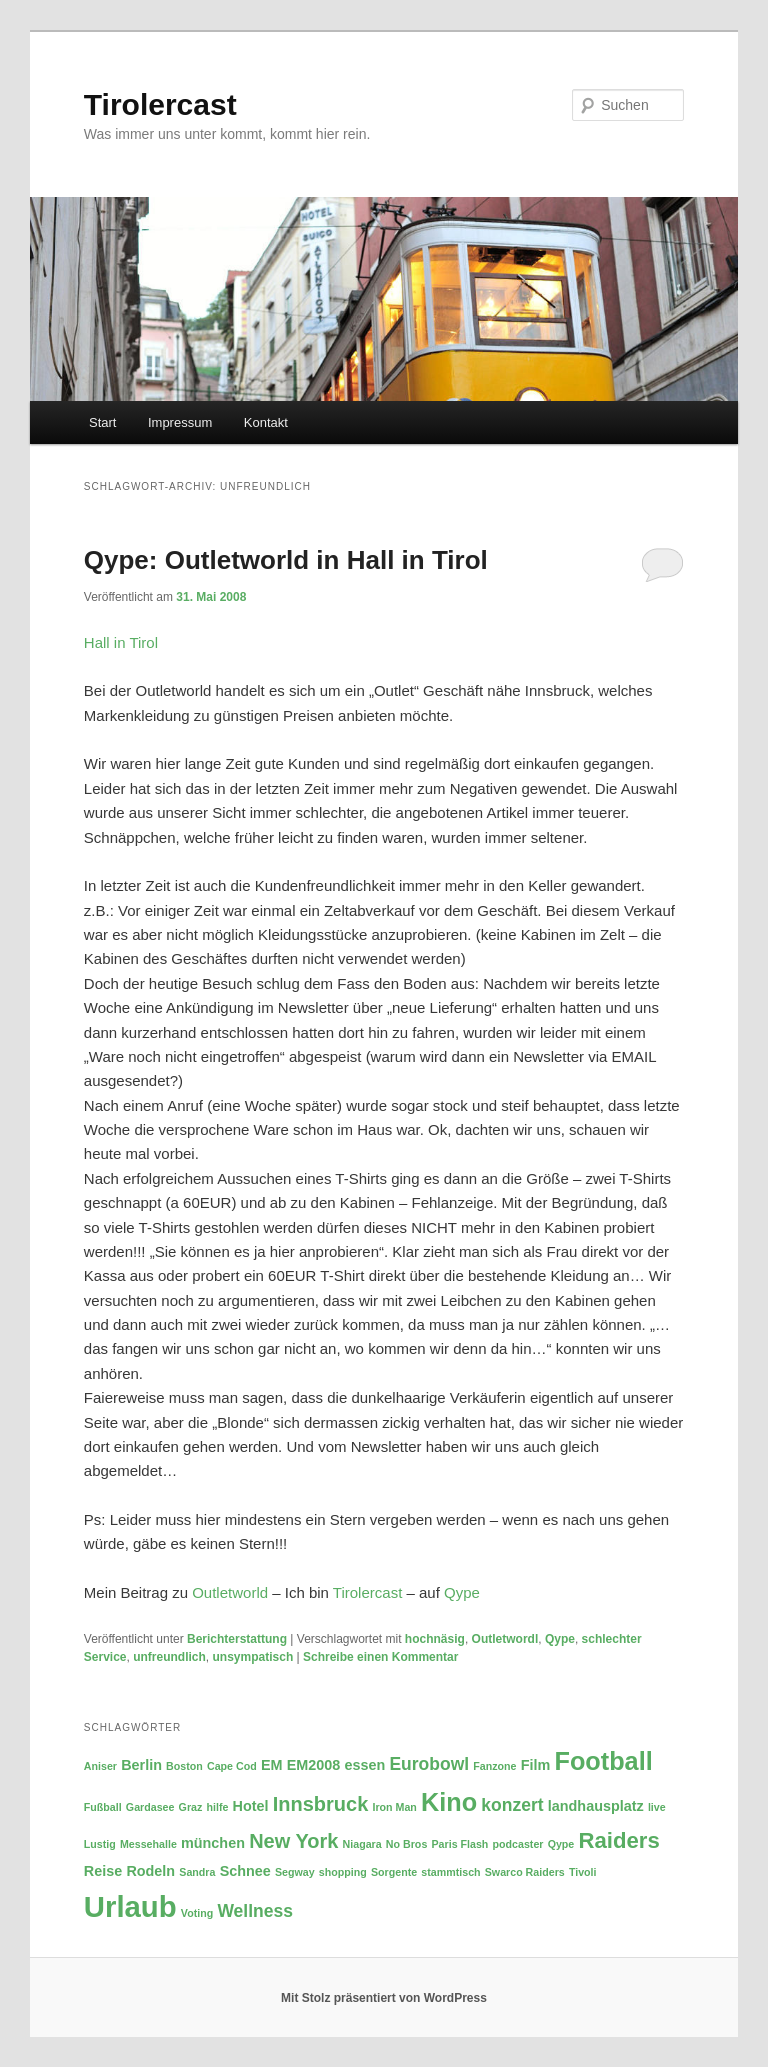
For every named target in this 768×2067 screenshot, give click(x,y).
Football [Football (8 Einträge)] (603, 1761)
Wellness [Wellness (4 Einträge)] (255, 1911)
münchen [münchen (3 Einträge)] (213, 1843)
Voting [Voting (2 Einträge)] (197, 1913)
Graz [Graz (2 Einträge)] (191, 1807)
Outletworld (230, 1592)
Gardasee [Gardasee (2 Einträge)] (150, 1807)
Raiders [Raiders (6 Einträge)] (618, 1840)
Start (102, 422)
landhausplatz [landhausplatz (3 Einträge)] (596, 1806)
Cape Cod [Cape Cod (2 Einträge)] (232, 1766)
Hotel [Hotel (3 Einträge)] (251, 1806)
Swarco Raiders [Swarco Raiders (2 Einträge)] (525, 1872)
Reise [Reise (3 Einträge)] (103, 1871)
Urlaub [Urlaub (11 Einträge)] (130, 1906)
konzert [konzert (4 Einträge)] (512, 1805)
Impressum (180, 422)
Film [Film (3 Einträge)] (536, 1765)
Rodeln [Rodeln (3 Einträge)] (150, 1871)
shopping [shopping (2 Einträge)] (343, 1872)
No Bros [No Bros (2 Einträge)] (406, 1844)
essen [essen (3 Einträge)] (364, 1765)
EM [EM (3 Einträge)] (272, 1765)
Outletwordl (505, 1639)
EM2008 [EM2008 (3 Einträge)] (314, 1765)
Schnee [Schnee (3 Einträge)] (245, 1871)
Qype (462, 1592)
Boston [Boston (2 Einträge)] (184, 1766)
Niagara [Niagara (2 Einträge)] (362, 1844)
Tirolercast (160, 104)
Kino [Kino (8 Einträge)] (449, 1802)
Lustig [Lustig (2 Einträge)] (100, 1844)
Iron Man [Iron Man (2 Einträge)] (394, 1807)
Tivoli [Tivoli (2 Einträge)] (583, 1872)
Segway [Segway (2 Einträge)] (295, 1872)
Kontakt (266, 422)
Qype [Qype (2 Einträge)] (561, 1844)
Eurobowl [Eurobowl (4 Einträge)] (429, 1764)
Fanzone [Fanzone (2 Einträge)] (494, 1766)
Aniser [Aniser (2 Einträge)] (100, 1766)
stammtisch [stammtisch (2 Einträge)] (450, 1872)
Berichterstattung (237, 1639)
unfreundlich (169, 1657)
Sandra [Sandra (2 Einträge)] (197, 1872)
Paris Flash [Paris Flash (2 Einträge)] (459, 1844)
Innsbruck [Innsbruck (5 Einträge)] (321, 1804)
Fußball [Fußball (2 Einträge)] (103, 1807)
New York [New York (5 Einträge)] (293, 1841)
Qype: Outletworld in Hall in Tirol (286, 560)
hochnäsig (435, 1639)
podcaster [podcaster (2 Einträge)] (518, 1844)
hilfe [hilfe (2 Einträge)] (217, 1807)
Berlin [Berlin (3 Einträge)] (141, 1765)
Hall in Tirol (121, 642)
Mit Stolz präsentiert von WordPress (384, 1998)
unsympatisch (253, 1657)
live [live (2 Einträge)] (657, 1807)
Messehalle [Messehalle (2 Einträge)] (148, 1844)
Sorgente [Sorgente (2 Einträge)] (394, 1872)
